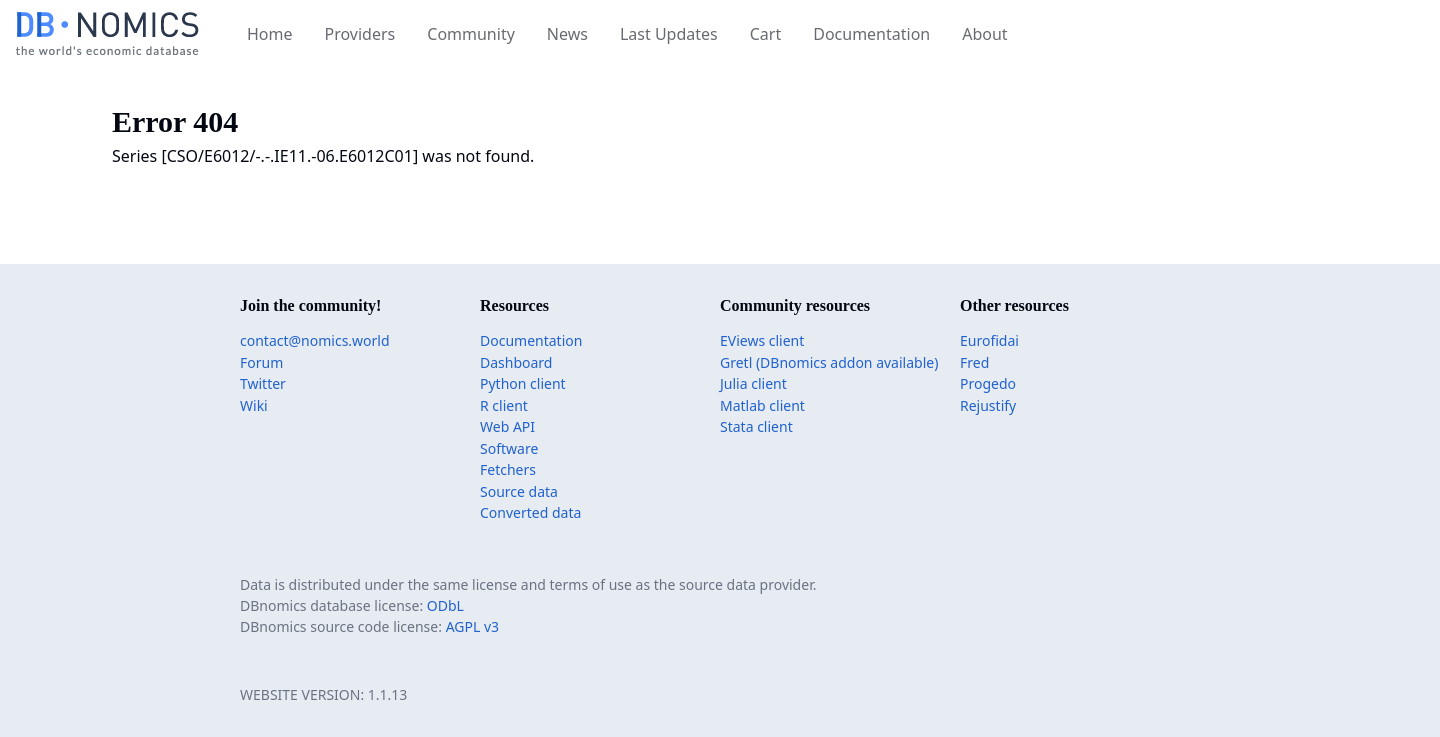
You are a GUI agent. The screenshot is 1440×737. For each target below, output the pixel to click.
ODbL (445, 605)
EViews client (762, 340)
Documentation (871, 34)
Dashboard (516, 362)
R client (504, 405)
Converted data (530, 512)
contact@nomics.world (315, 340)
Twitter (263, 383)
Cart (765, 34)
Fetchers (508, 469)
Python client (523, 383)
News (567, 34)
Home (270, 34)
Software (509, 448)
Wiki (254, 405)
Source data (519, 491)
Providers (360, 34)
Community (471, 34)
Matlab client (762, 405)
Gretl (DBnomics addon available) (829, 362)
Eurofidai (989, 340)
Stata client (756, 426)
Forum (261, 362)
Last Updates (669, 34)
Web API (507, 426)
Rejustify (988, 405)
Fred (974, 362)
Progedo (988, 383)
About (984, 34)
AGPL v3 (472, 626)
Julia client (753, 383)
